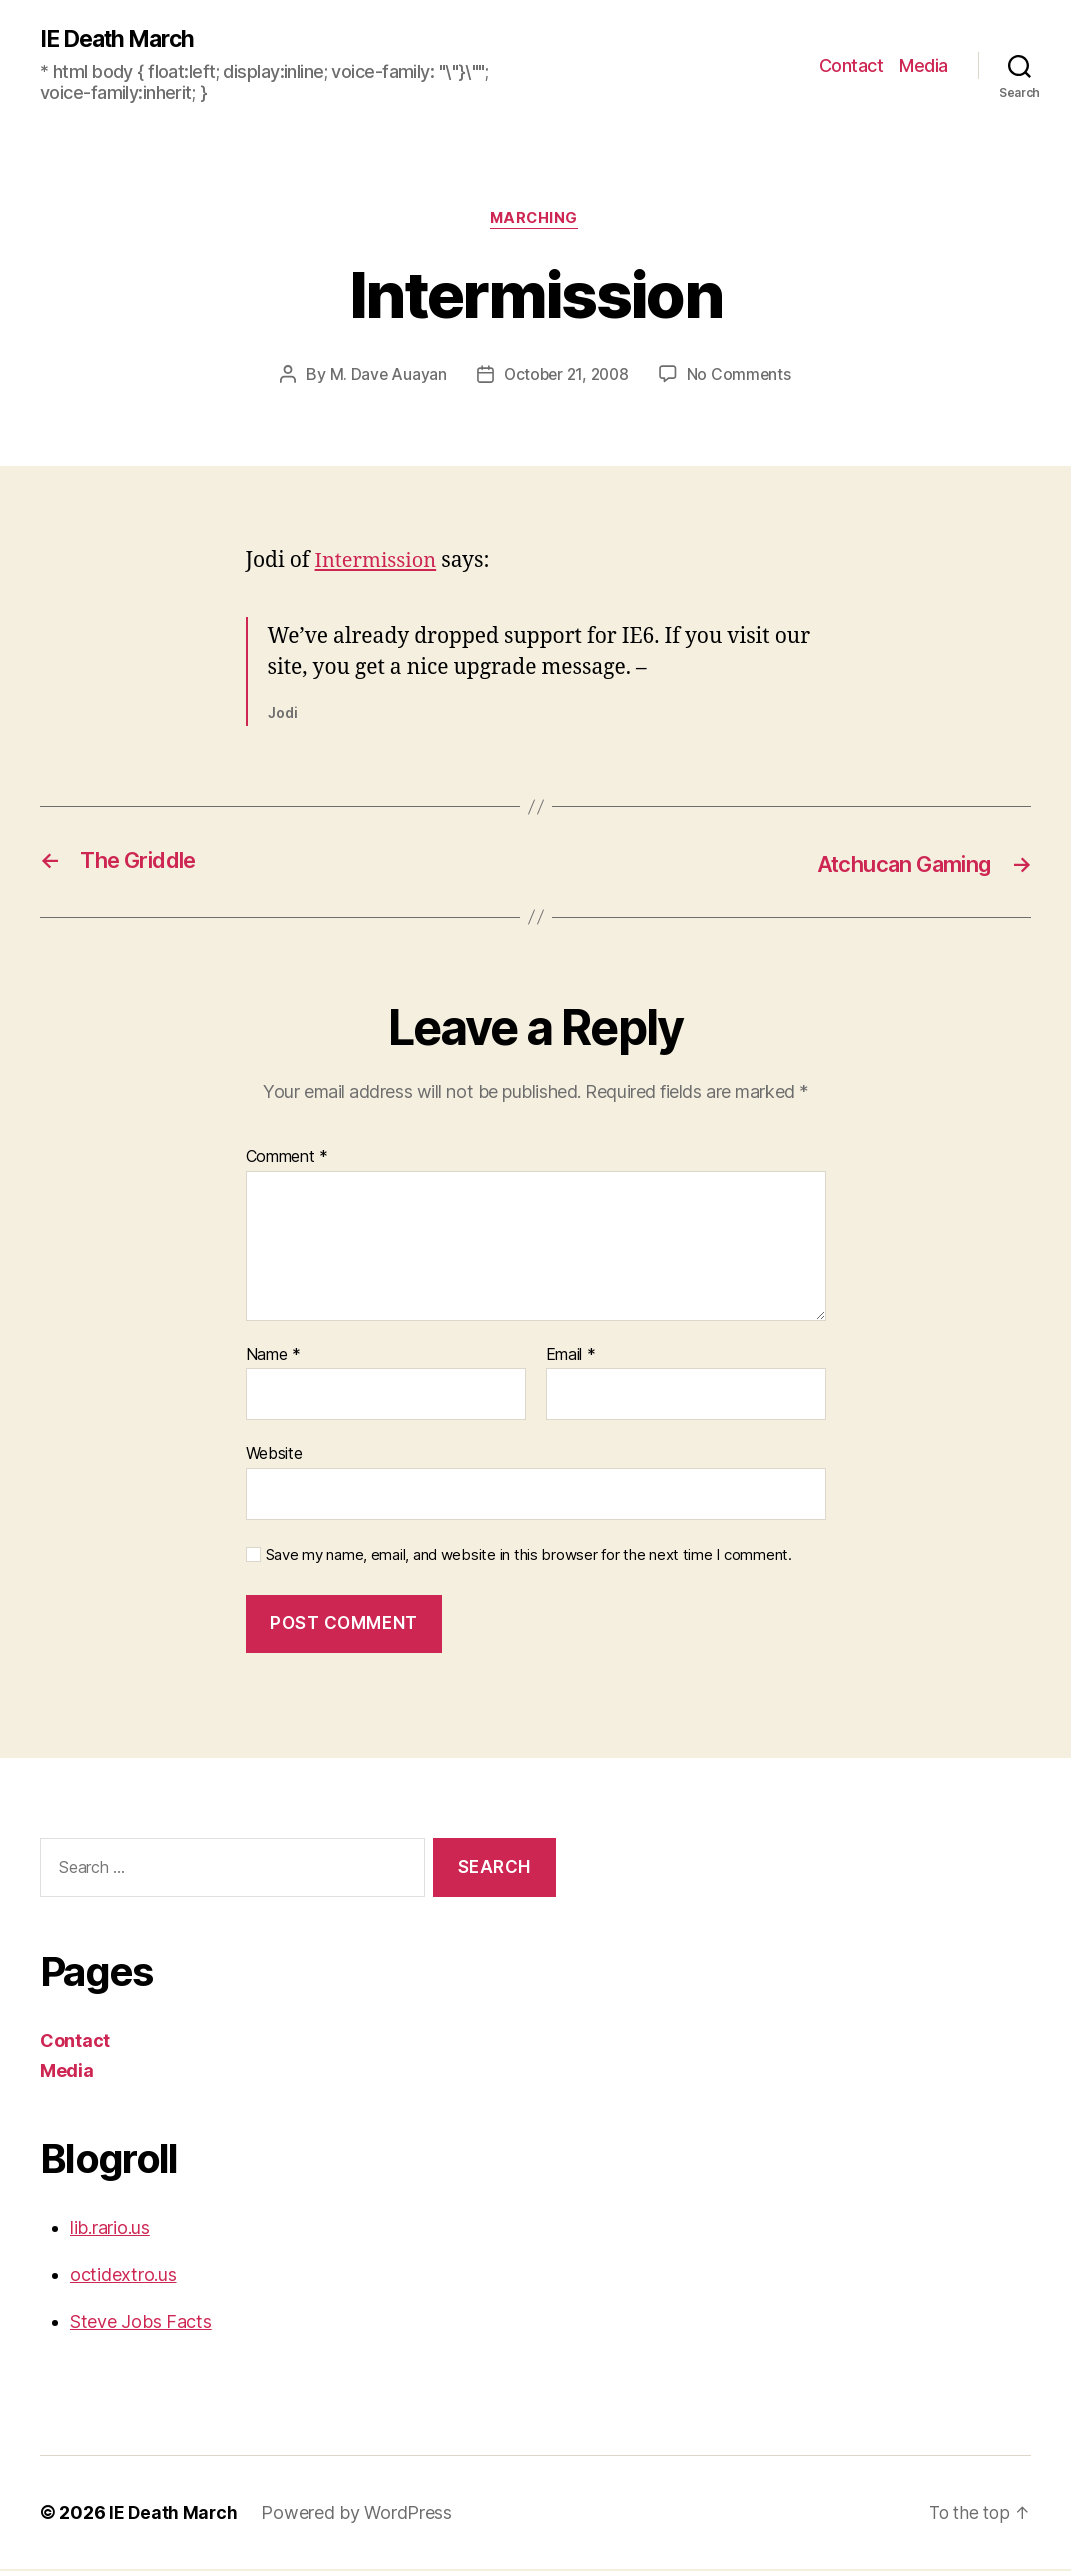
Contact (851, 65)
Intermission (379, 563)
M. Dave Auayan (384, 377)
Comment (287, 1159)
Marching (535, 221)
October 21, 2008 (566, 377)
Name (273, 1357)
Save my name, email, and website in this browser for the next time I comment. (529, 1557)
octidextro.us (123, 2276)
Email (571, 1357)
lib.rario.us (110, 2229)
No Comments (742, 377)
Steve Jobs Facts (141, 2323)
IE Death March (122, 40)
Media (923, 65)
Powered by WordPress (358, 2514)
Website (274, 1455)
